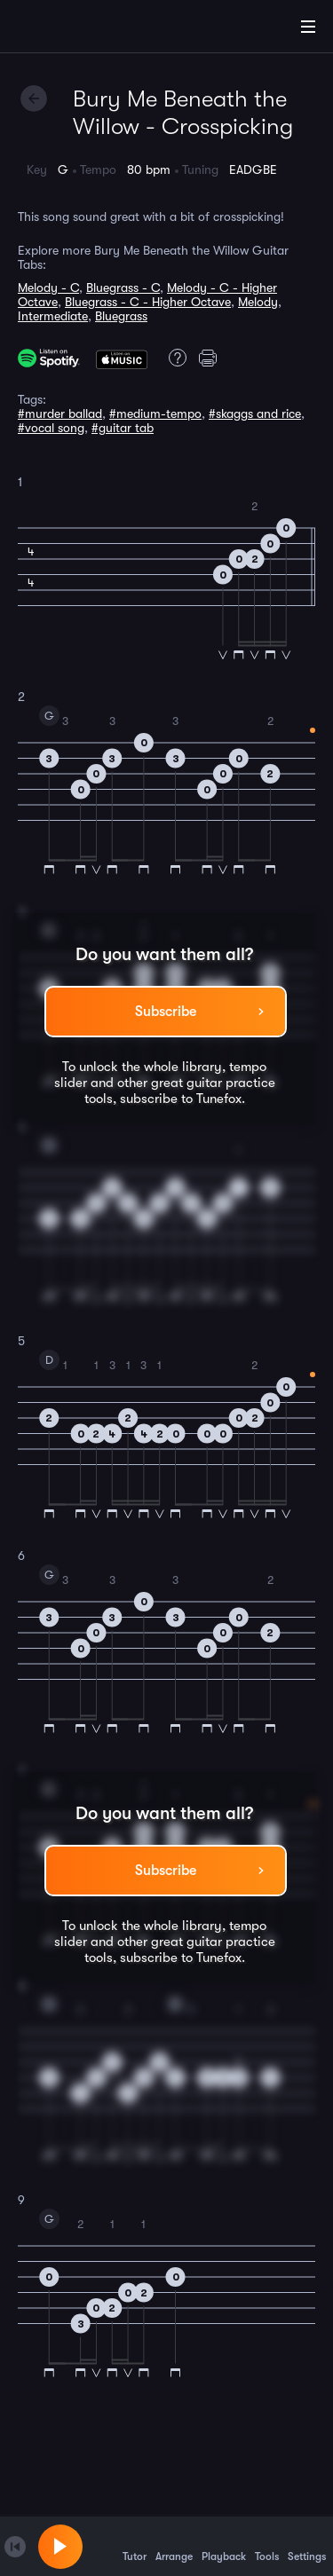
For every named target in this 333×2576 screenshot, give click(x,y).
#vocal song (51, 428)
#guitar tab (122, 428)
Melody (258, 302)
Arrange (174, 2546)
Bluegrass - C (123, 287)
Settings (307, 2546)
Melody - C (48, 287)
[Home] (71, 29)
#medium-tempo (155, 413)
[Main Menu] (308, 26)
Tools (267, 2546)
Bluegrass (121, 316)
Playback (224, 2546)
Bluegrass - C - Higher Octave (148, 302)
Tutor (135, 2546)
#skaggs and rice (255, 413)
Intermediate (53, 316)
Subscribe (165, 1012)
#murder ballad (60, 413)
